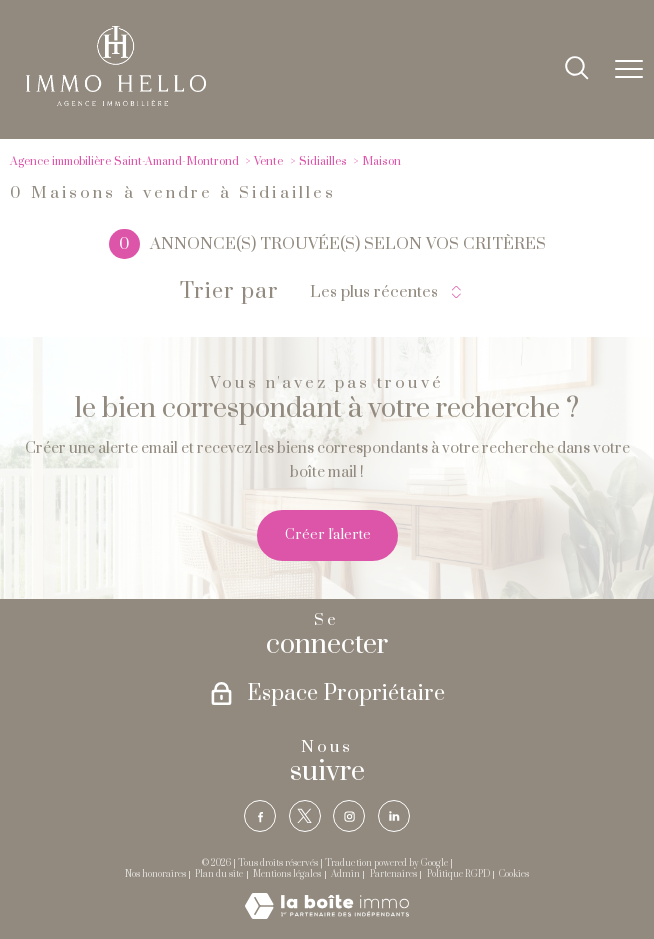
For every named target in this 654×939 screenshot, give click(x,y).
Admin (345, 874)
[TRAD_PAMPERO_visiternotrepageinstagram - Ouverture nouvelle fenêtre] (349, 816)
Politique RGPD (458, 874)
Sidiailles (323, 161)
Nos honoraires (155, 874)
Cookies (514, 875)
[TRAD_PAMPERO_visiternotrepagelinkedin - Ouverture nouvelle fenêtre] (394, 816)
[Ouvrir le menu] (629, 69)
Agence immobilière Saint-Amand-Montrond (124, 161)
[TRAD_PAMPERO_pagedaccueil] (116, 102)
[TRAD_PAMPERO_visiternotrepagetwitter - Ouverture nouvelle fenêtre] (305, 816)
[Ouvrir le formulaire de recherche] (577, 69)
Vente (268, 161)
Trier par (229, 292)
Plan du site (219, 874)
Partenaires (393, 874)
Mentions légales (287, 874)
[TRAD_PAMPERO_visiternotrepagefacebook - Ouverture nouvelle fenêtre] (260, 816)
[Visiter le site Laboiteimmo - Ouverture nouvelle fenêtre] (327, 915)
